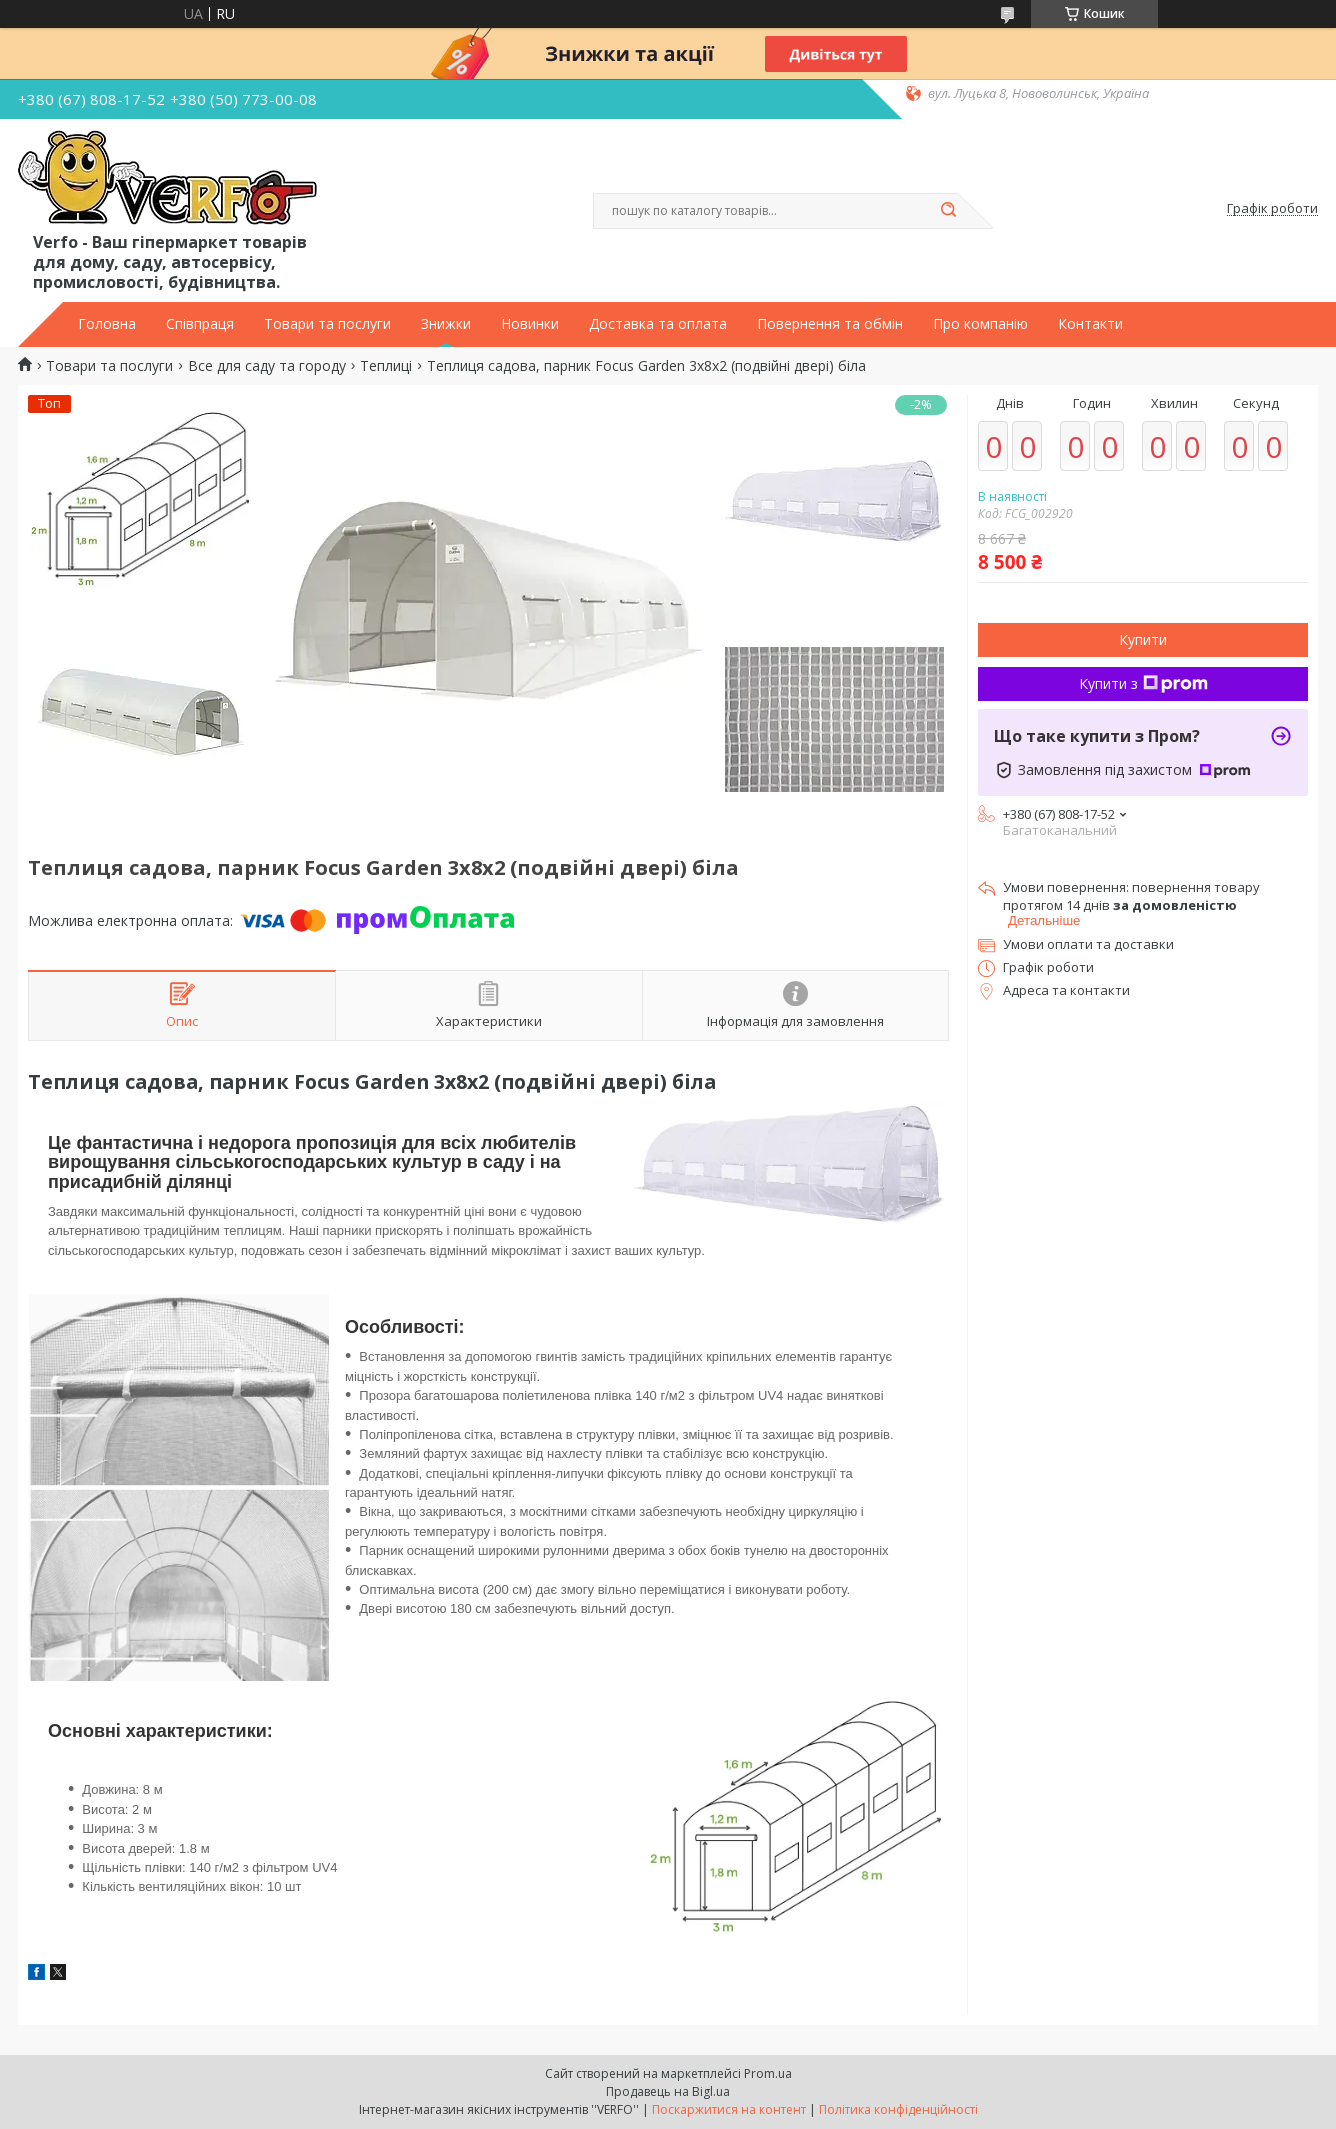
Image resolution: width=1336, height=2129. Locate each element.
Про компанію (980, 324)
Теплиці (386, 366)
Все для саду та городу (267, 366)
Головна (107, 324)
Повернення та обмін (830, 324)
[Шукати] (948, 211)
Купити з (1143, 683)
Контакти (1090, 324)
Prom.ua (768, 2073)
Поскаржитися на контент (729, 2109)
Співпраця (200, 324)
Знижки (446, 324)
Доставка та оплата (658, 324)
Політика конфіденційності (898, 2109)
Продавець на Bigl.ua (668, 2091)
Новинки (530, 324)
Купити (1143, 639)
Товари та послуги (327, 324)
